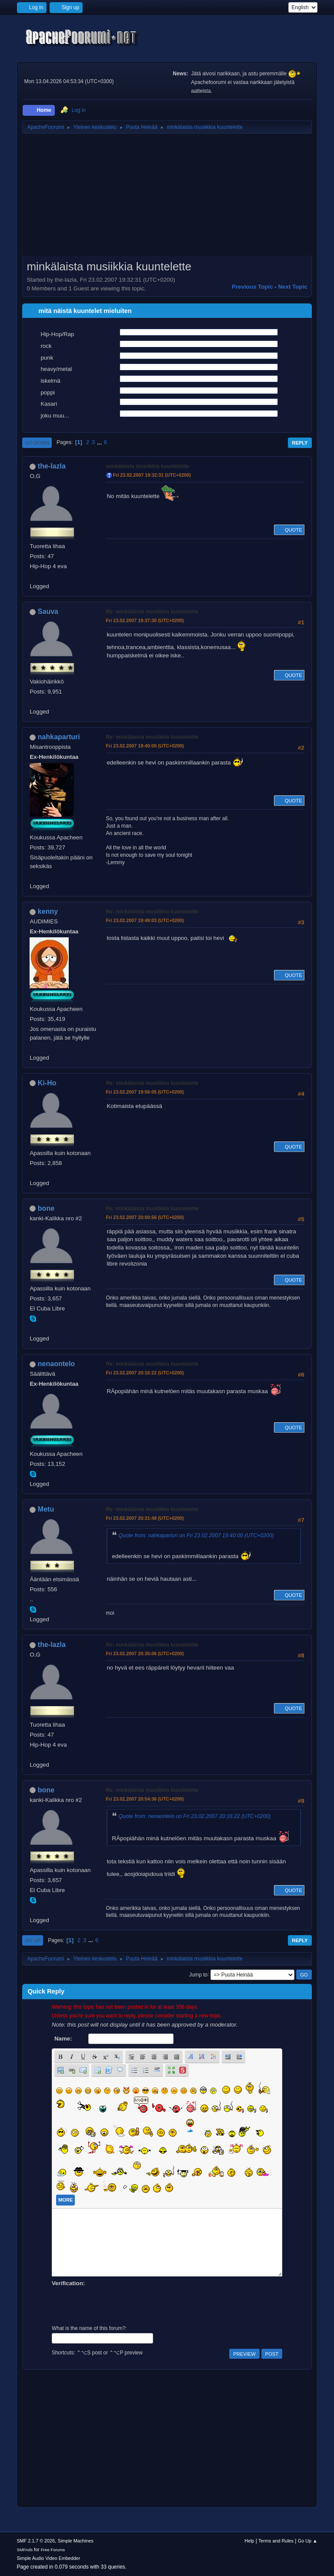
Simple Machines (76, 2540)
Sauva (48, 611)
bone (46, 1208)
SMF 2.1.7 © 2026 (36, 2540)
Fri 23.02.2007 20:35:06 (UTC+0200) (145, 1653)
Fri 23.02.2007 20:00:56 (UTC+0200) (145, 1217)
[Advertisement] (166, 198)
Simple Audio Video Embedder (48, 2558)
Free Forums (53, 2549)
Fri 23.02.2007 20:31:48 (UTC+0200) (145, 1518)
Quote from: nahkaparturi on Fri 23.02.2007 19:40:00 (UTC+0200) (196, 1535)
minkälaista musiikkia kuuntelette (147, 466)
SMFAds (25, 2549)
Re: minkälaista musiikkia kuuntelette (152, 612)
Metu (46, 1509)
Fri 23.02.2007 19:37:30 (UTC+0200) (145, 620)
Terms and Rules (276, 2540)
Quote (289, 529)
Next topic (292, 286)
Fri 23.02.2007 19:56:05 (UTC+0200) (145, 1091)
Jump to (198, 1974)
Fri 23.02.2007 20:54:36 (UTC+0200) (145, 1799)
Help (249, 2540)
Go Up (32, 1940)
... (100, 442)
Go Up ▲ (307, 2540)
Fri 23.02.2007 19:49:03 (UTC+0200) (145, 920)
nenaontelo (56, 1363)
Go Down (37, 442)
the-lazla (52, 466)
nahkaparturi (59, 737)
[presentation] (118, 2305)
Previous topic (252, 286)
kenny (48, 911)
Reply (299, 442)
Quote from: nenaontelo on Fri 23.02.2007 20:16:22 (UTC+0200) (194, 1816)
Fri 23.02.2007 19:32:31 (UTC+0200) (152, 475)
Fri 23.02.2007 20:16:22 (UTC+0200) (145, 1372)
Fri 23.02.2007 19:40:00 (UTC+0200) (145, 745)
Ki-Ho (47, 1083)
